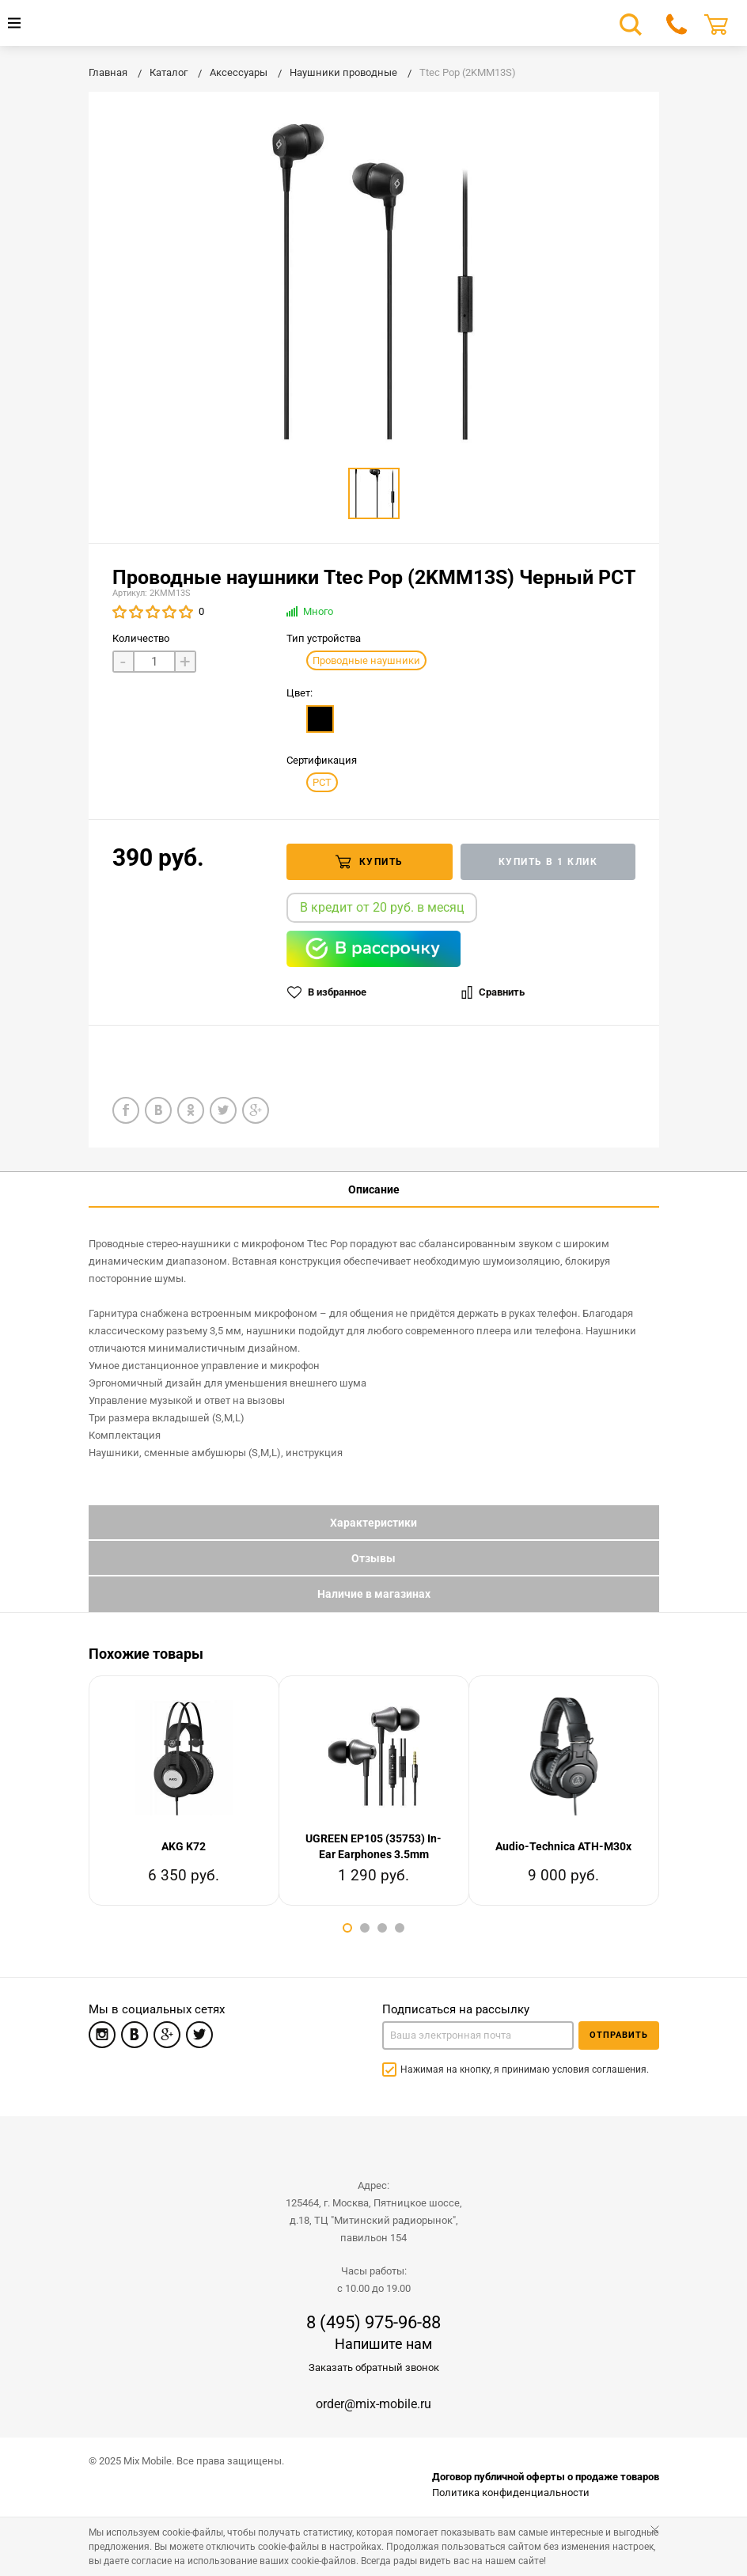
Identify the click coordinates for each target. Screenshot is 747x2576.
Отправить (619, 2035)
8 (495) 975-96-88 (373, 2322)
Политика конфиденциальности (511, 2492)
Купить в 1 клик (548, 861)
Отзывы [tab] (373, 1558)
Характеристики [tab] (373, 1522)
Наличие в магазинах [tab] (373, 1594)
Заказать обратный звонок (374, 2367)
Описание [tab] (374, 1189)
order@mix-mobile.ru (373, 2403)
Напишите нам (383, 2343)
